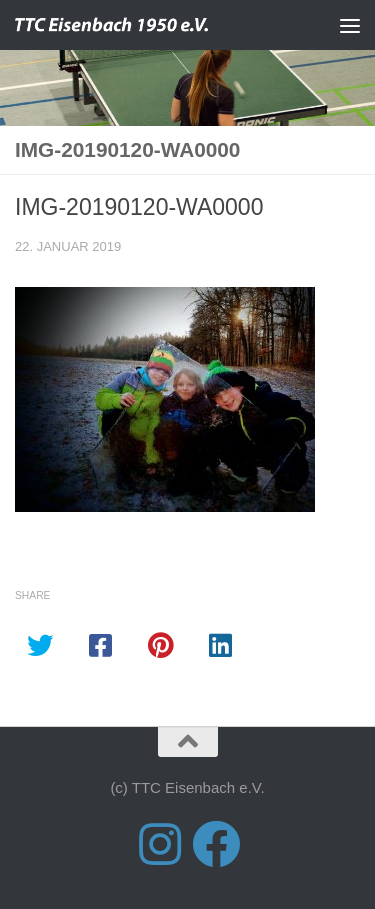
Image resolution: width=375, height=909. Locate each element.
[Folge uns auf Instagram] (160, 844)
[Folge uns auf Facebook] (216, 844)
